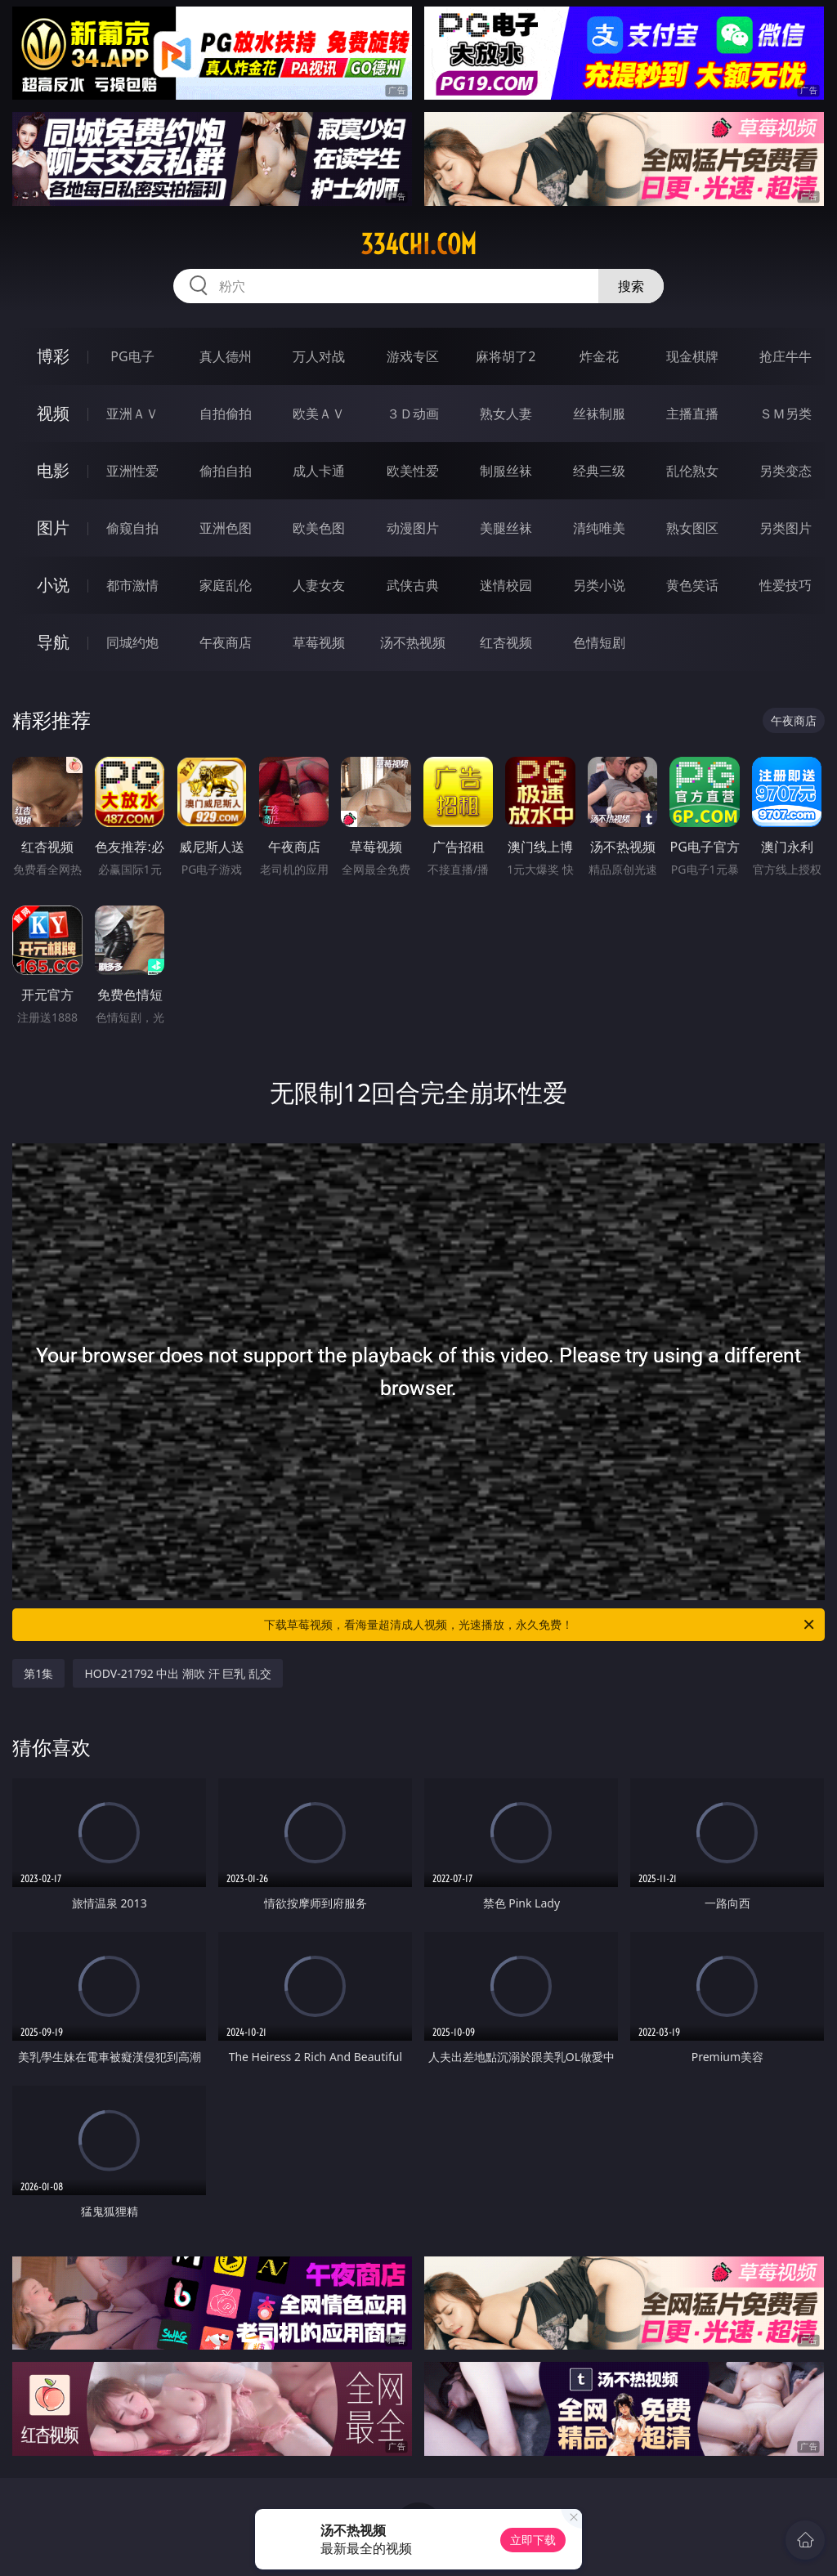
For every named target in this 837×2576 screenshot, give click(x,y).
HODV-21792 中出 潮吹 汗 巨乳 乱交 (177, 1673)
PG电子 (132, 356)
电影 (53, 470)
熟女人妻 (506, 414)
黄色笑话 (692, 585)
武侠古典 (413, 585)
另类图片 (785, 528)
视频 (53, 413)
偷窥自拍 (132, 528)
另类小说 (599, 585)
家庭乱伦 (225, 585)
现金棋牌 (692, 356)
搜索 (631, 286)
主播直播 (692, 414)
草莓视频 (319, 642)
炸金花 (599, 356)
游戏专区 (413, 356)
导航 (53, 642)
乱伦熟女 (692, 471)
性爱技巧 (785, 585)
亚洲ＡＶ (132, 414)
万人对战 (319, 356)
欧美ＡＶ (319, 414)
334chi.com (418, 244)
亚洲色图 (225, 528)
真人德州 (225, 356)
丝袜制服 (599, 414)
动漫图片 (413, 528)
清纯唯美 (599, 528)
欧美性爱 (413, 471)
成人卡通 (319, 471)
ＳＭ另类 (785, 414)
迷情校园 (506, 585)
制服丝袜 (506, 471)
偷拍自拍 (225, 471)
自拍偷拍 (225, 414)
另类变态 (785, 471)
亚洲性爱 (132, 471)
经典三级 (599, 471)
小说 (53, 585)
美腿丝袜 (506, 528)
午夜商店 (225, 642)
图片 (53, 528)
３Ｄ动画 (413, 414)
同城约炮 (132, 642)
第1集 (38, 1673)
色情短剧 (599, 642)
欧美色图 (319, 528)
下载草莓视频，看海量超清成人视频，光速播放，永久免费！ (540, 1625)
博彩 (53, 356)
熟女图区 (692, 528)
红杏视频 (506, 642)
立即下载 (533, 2539)
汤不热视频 (412, 642)
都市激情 (132, 585)
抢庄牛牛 (785, 356)
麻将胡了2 (505, 356)
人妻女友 (319, 585)
